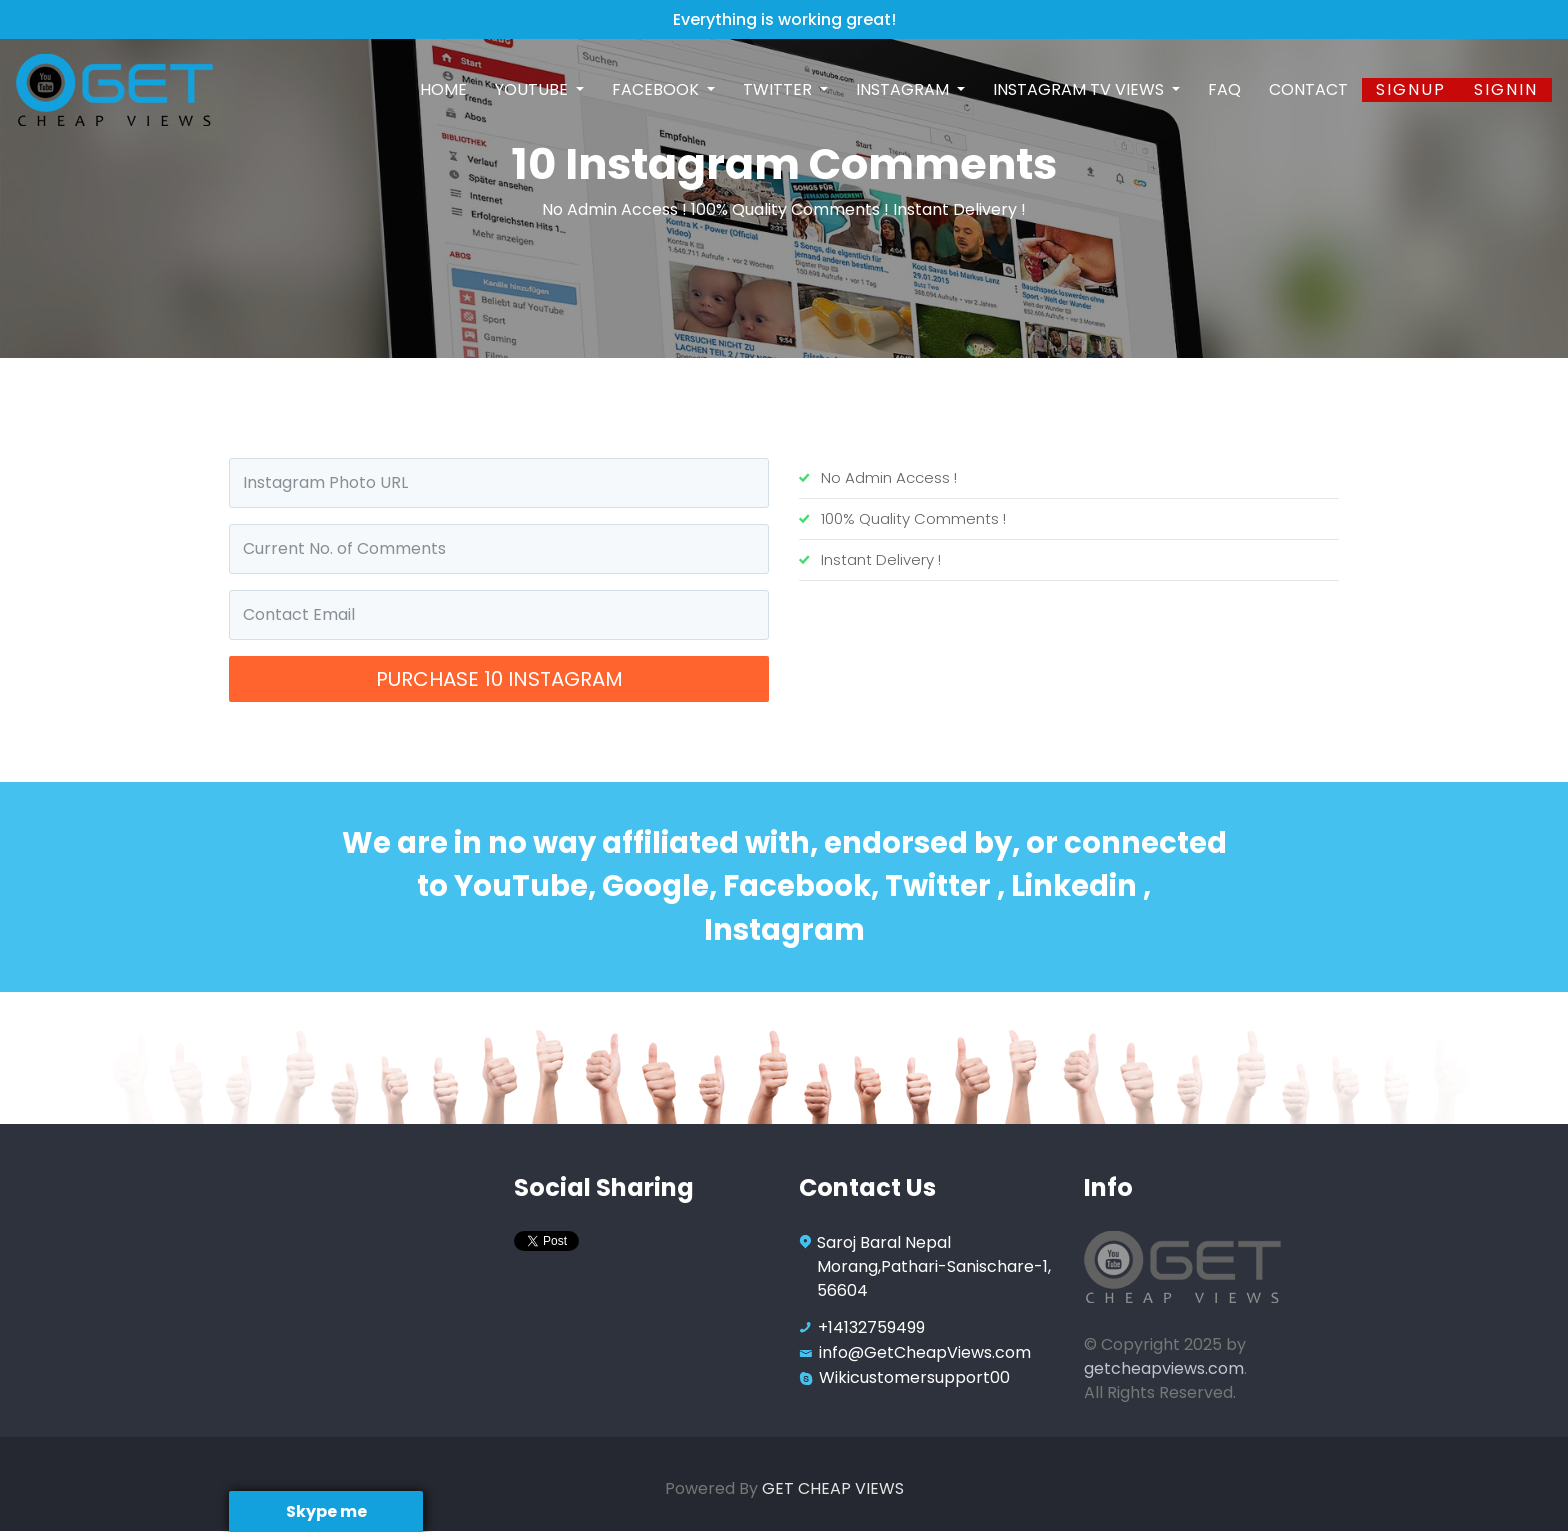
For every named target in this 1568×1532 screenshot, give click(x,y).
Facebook (657, 89)
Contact (1308, 89)
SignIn (1506, 89)
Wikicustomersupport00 (914, 1377)
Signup (1411, 89)
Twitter (779, 89)
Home (443, 89)
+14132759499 (871, 1327)
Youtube (533, 89)
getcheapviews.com (1164, 1368)
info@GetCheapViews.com (925, 1352)
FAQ (1224, 89)
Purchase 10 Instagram (499, 679)
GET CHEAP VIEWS (833, 1488)
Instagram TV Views (1080, 89)
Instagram (904, 89)
